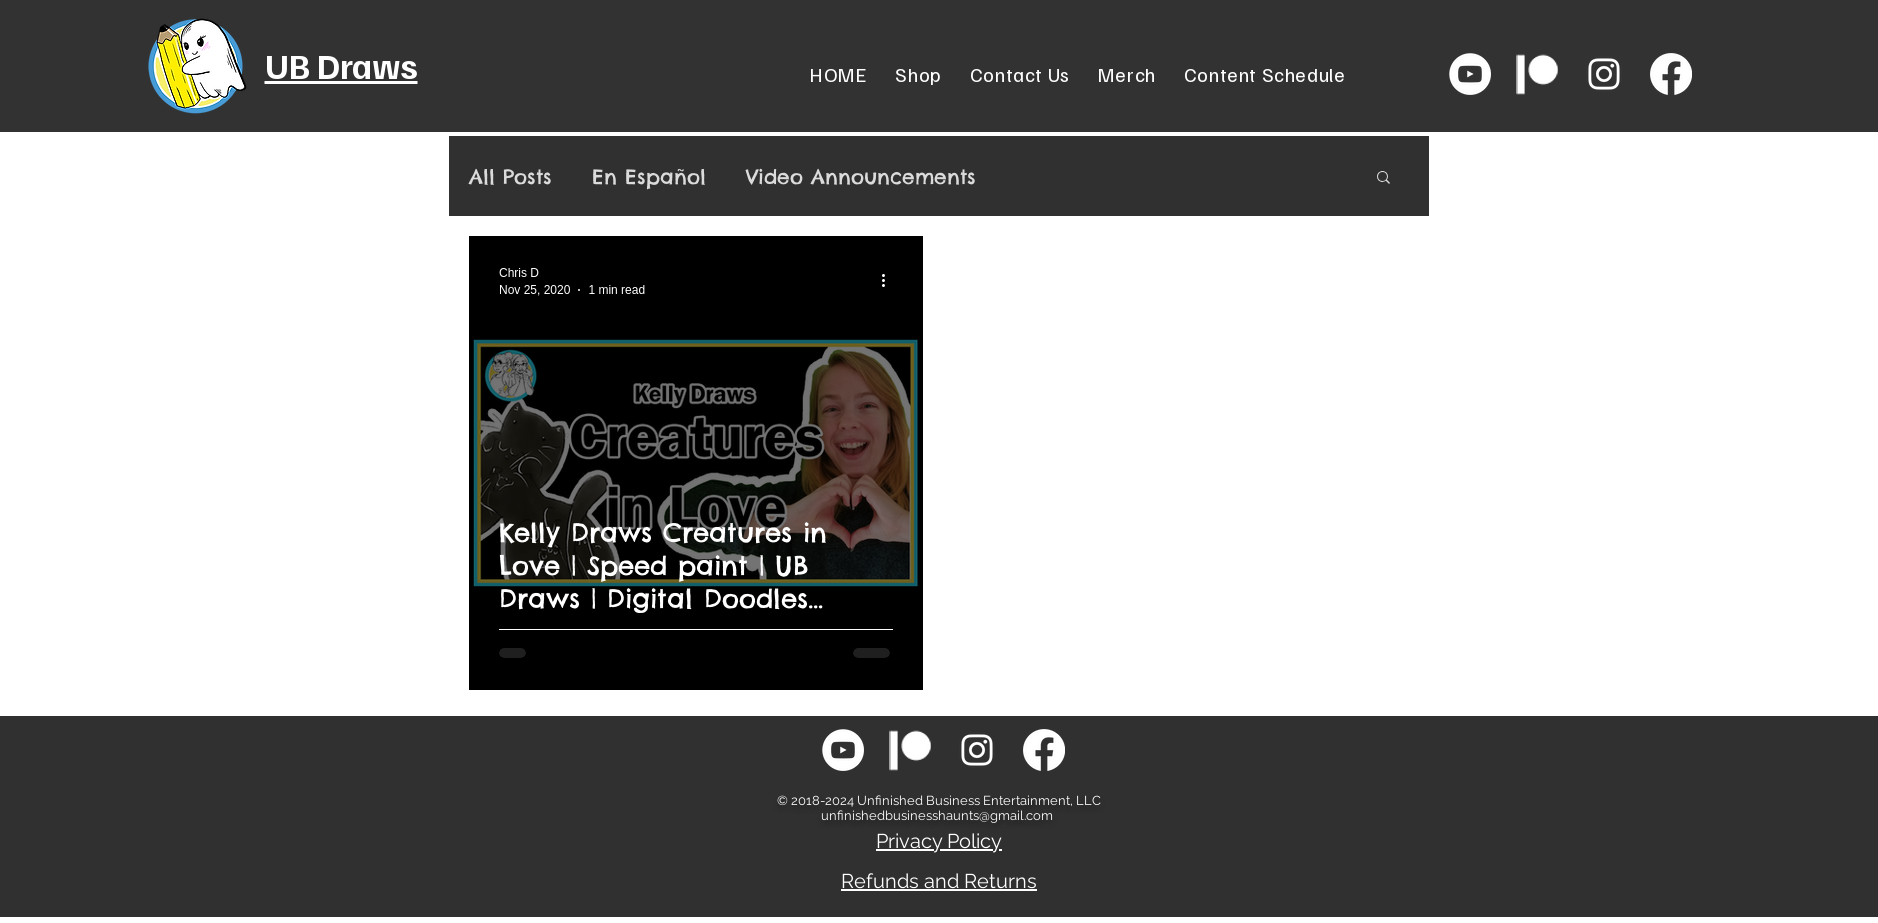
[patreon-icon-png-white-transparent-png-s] (1537, 74)
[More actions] (890, 280)
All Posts (510, 176)
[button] (1383, 178)
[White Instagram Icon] (1604, 74)
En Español (649, 176)
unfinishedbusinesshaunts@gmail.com (937, 815)
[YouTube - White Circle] (1470, 74)
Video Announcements (861, 176)
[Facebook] (1671, 74)
